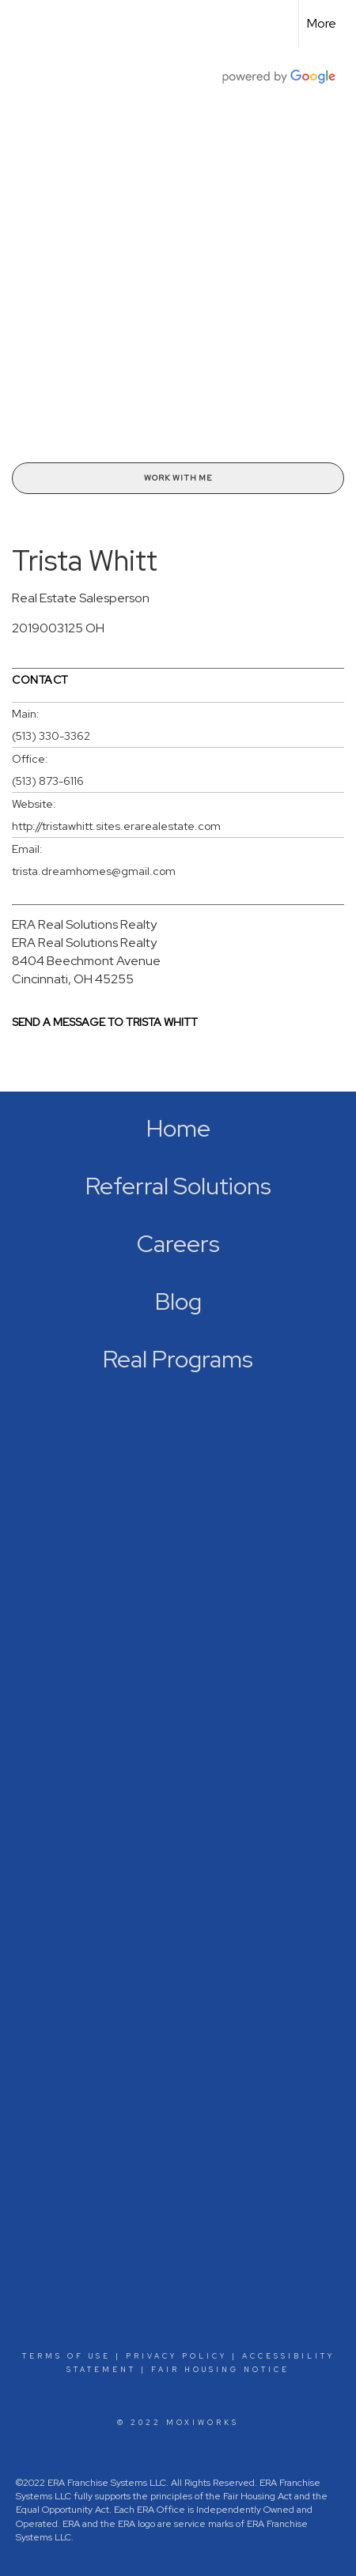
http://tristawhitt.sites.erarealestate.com (116, 826)
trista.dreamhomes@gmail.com (94, 871)
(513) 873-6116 (48, 781)
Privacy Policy (176, 2356)
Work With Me (178, 478)
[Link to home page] (26, 23)
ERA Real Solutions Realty (84, 924)
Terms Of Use (66, 2356)
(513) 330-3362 (51, 736)
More (321, 23)
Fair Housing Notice (220, 2369)
